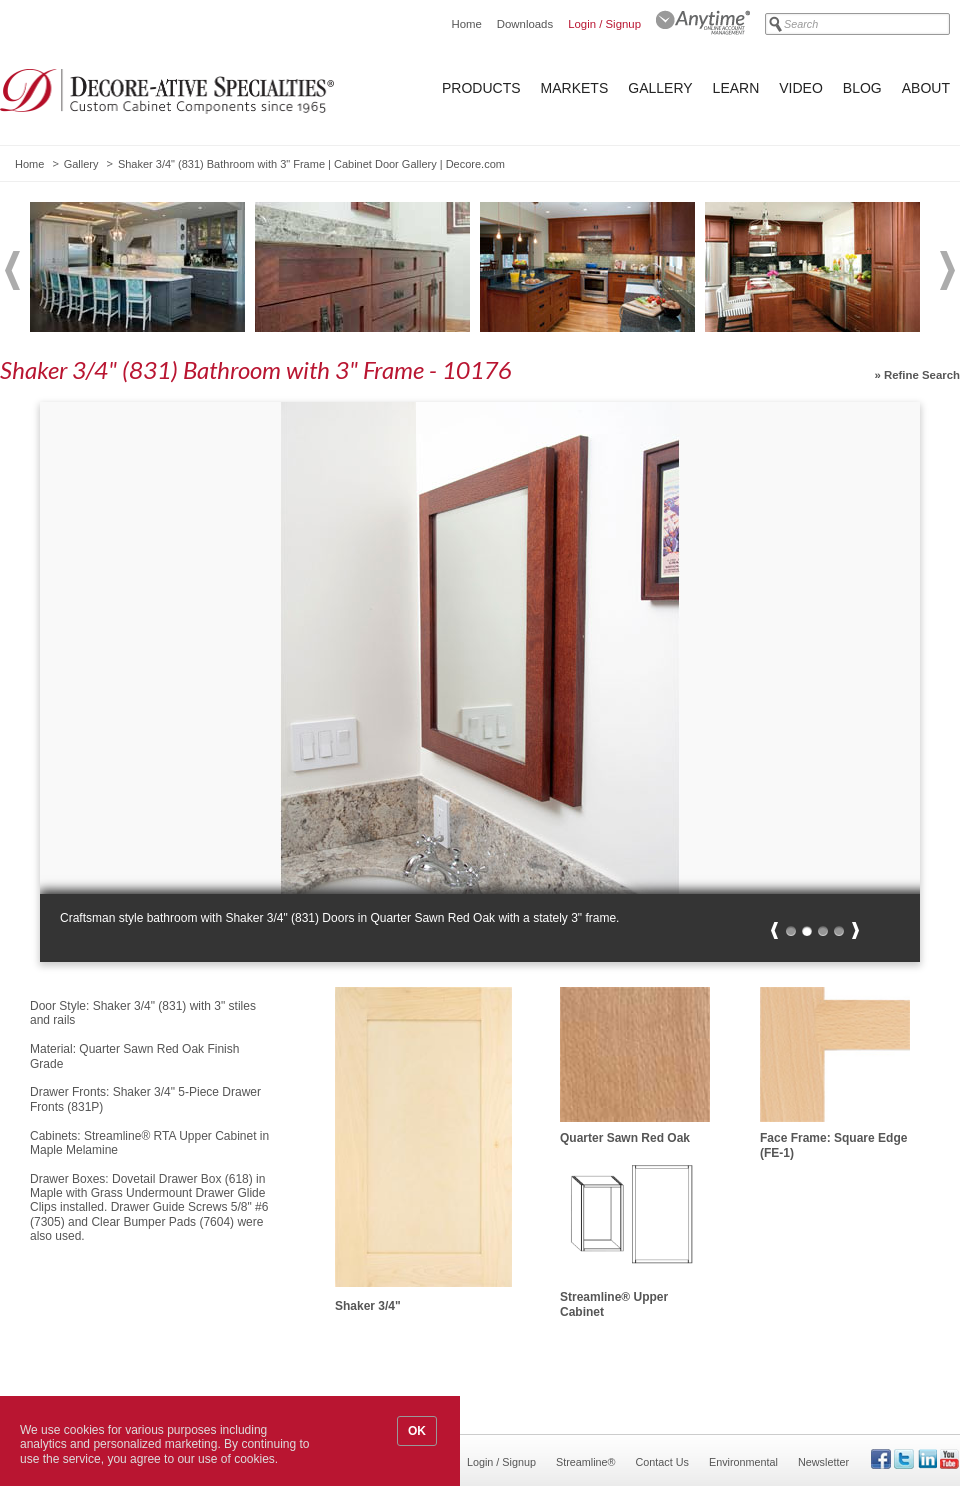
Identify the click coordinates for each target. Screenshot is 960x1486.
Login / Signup (604, 24)
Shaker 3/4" (368, 1306)
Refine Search (922, 375)
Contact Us (662, 1462)
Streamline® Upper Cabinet (614, 1304)
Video (801, 88)
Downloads (525, 24)
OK (417, 1431)
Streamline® (586, 1462)
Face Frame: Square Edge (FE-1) (833, 1145)
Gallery (660, 88)
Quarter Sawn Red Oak (625, 1138)
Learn (736, 88)
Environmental (743, 1462)
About (926, 88)
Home (466, 24)
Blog (862, 88)
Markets (575, 88)
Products (481, 88)
